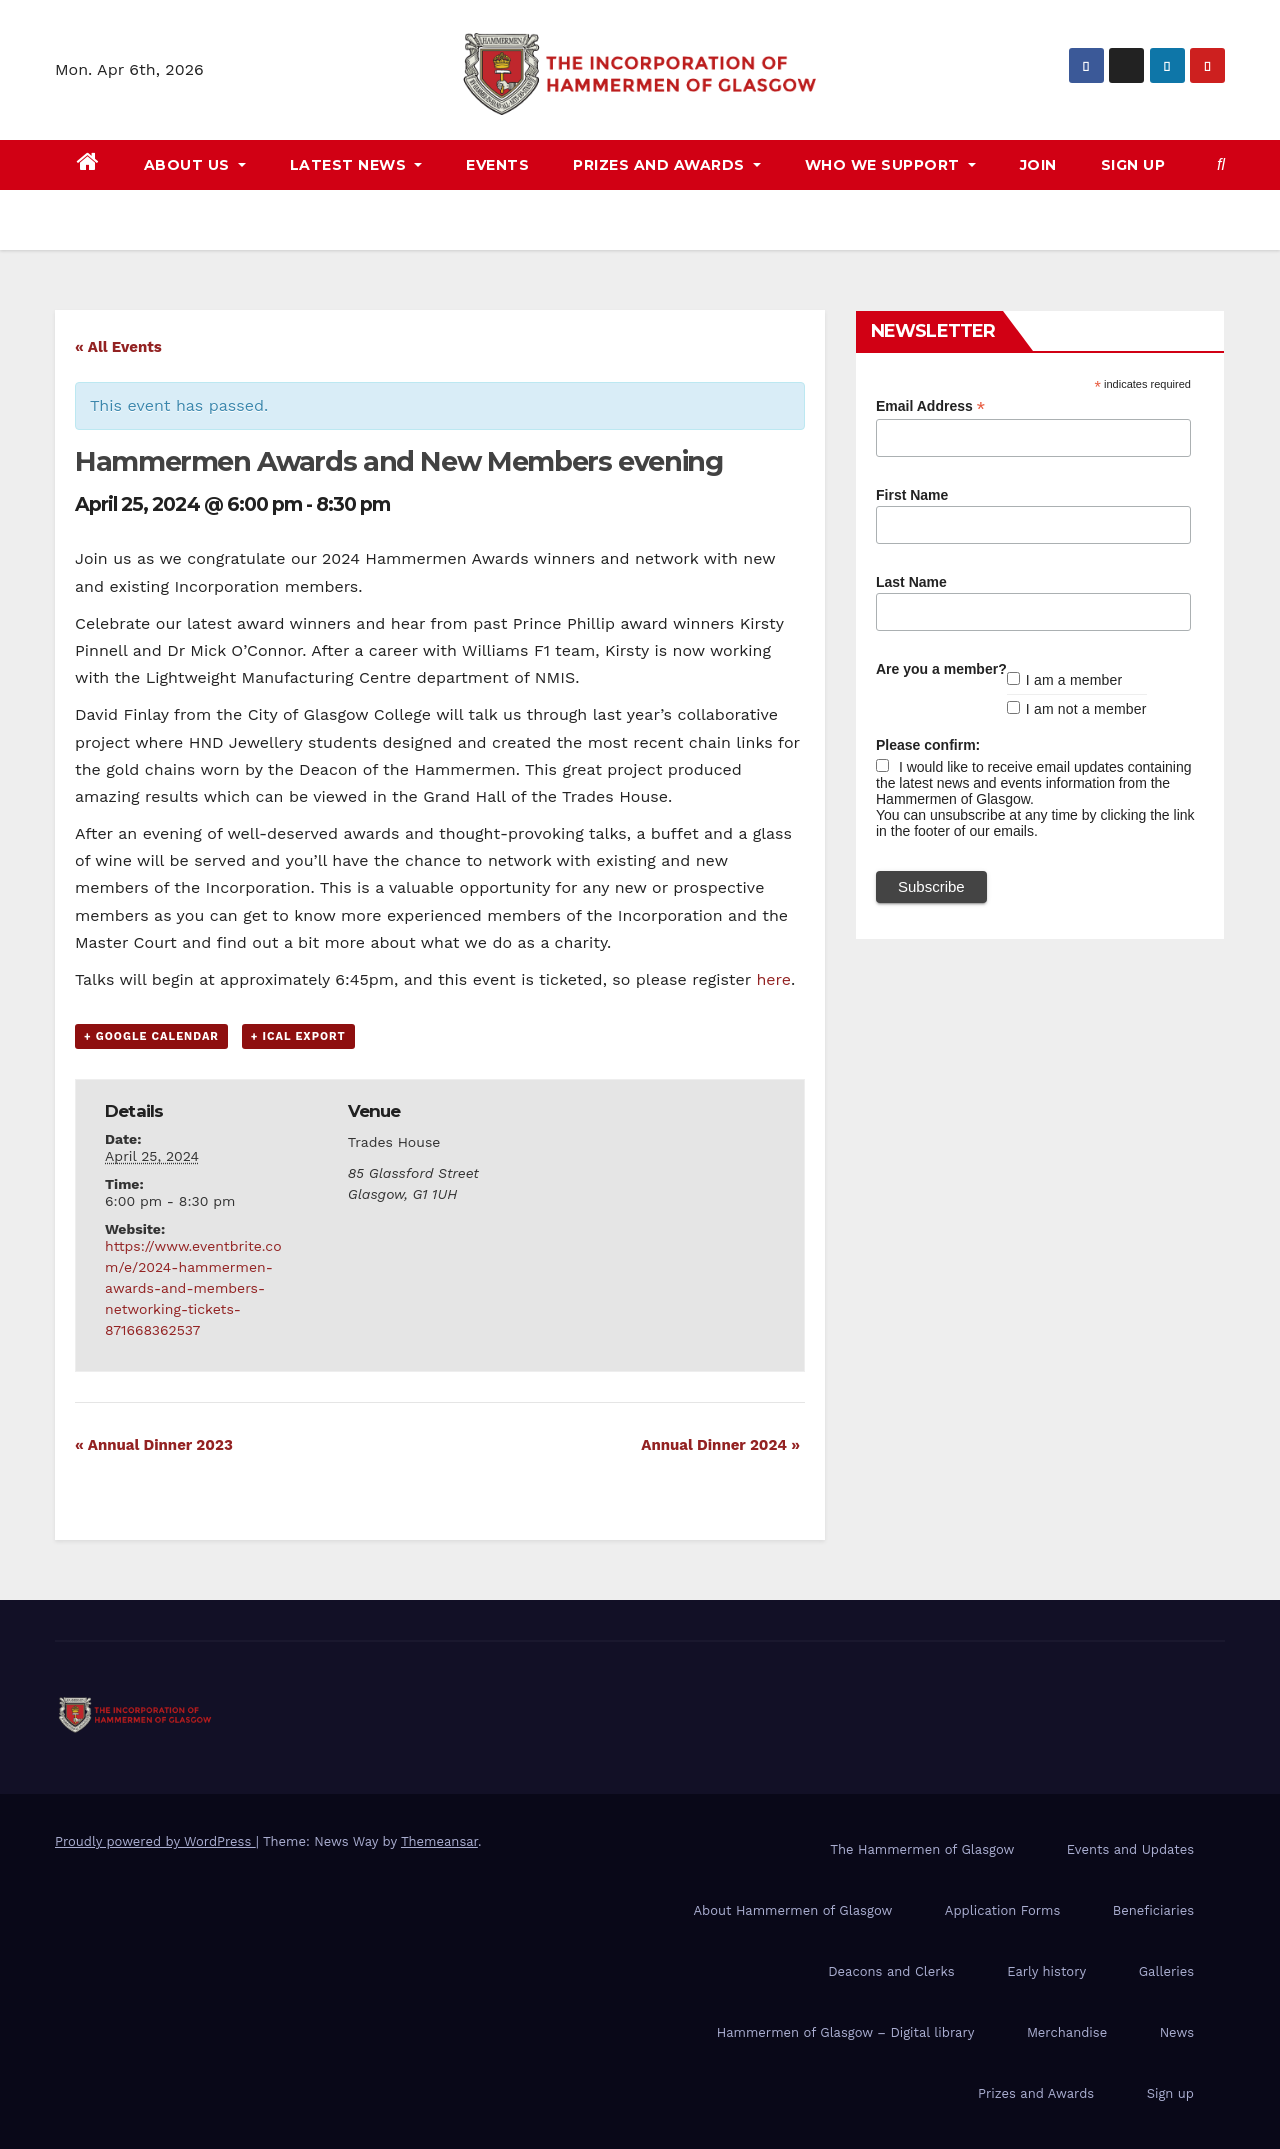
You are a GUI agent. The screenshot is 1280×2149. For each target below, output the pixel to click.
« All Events (118, 347)
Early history (1046, 1971)
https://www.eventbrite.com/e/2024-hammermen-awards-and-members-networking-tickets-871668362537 (193, 1288)
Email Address (930, 406)
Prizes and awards (667, 165)
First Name (912, 495)
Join (1038, 165)
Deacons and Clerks (891, 1971)
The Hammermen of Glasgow (922, 1849)
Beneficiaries (1153, 1910)
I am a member (1074, 680)
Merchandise (1067, 2032)
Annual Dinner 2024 (720, 1445)
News (1177, 2032)
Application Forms (1002, 1910)
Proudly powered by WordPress (155, 1841)
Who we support (890, 165)
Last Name (911, 582)
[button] (1221, 164)
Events (497, 165)
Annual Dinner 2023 (154, 1445)
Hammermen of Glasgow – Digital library (846, 2032)
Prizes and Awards (1036, 2093)
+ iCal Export (298, 1036)
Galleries (1166, 1971)
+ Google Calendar (151, 1036)
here (773, 979)
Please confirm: (928, 745)
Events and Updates (1130, 1849)
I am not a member (1086, 709)
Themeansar (439, 1841)
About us (195, 165)
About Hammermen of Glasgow (792, 1910)
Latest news (356, 165)
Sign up (1133, 165)
